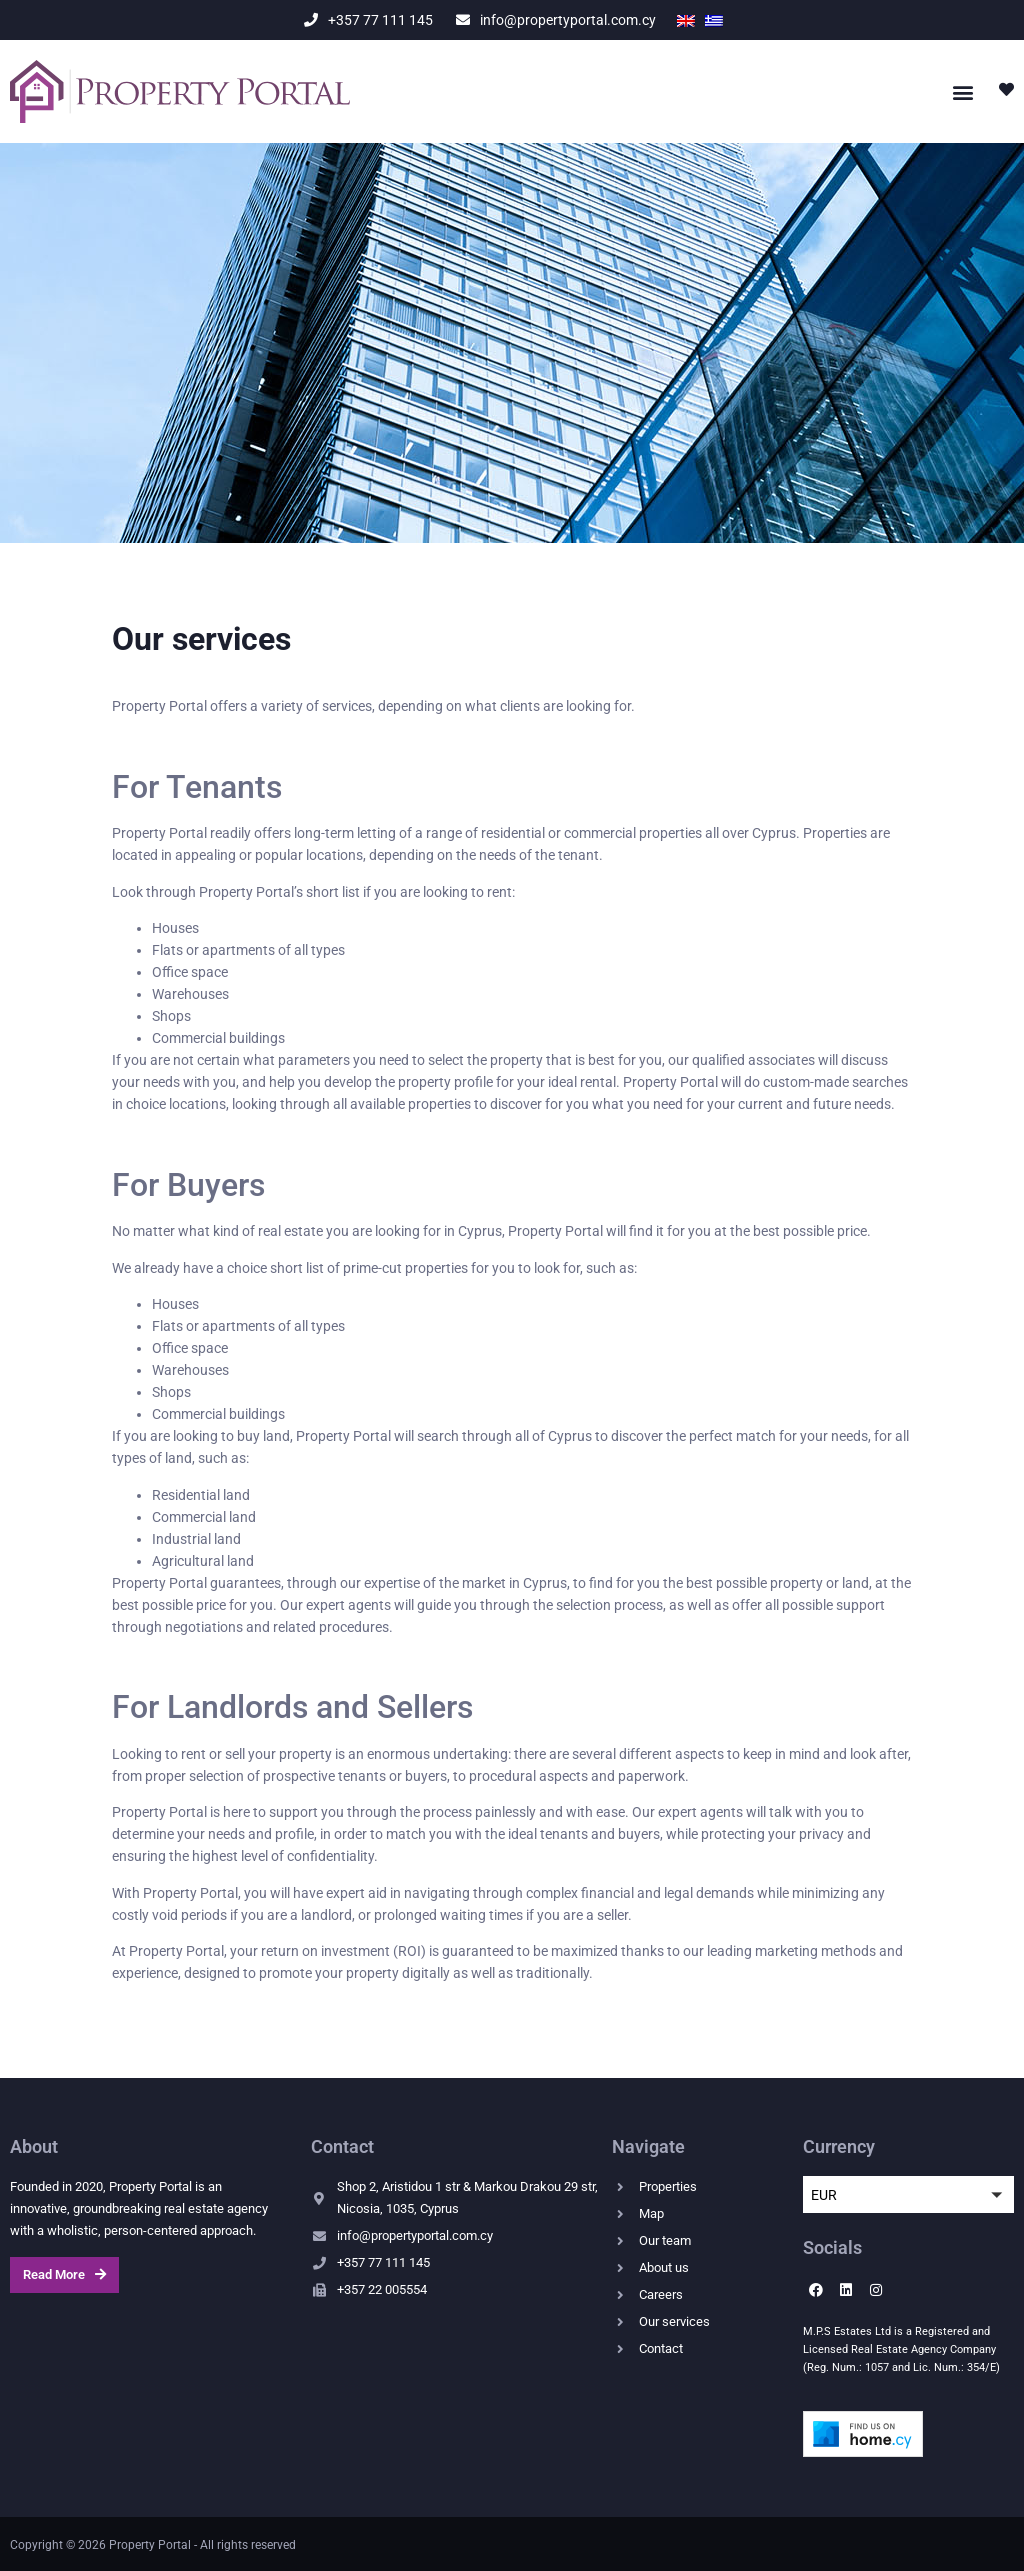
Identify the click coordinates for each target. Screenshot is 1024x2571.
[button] (962, 91)
